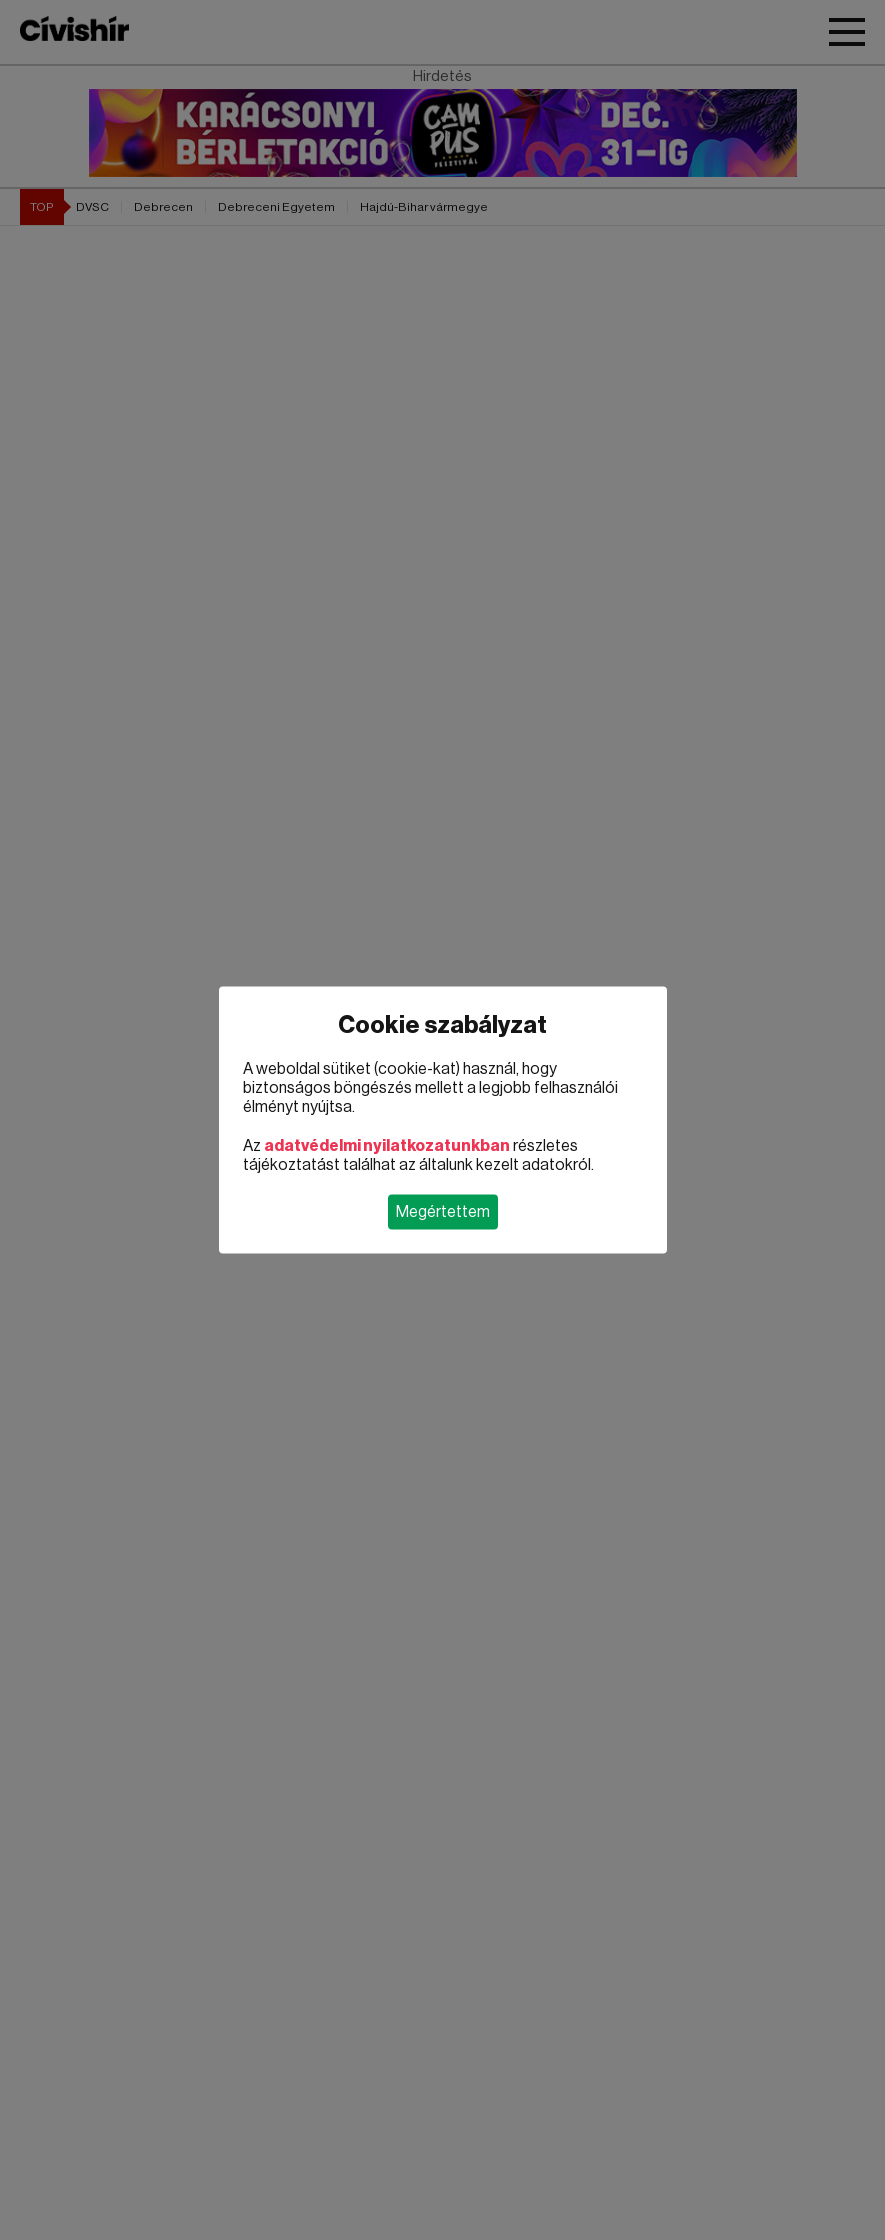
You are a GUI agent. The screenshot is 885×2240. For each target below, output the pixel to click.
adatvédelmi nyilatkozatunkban (387, 1146)
